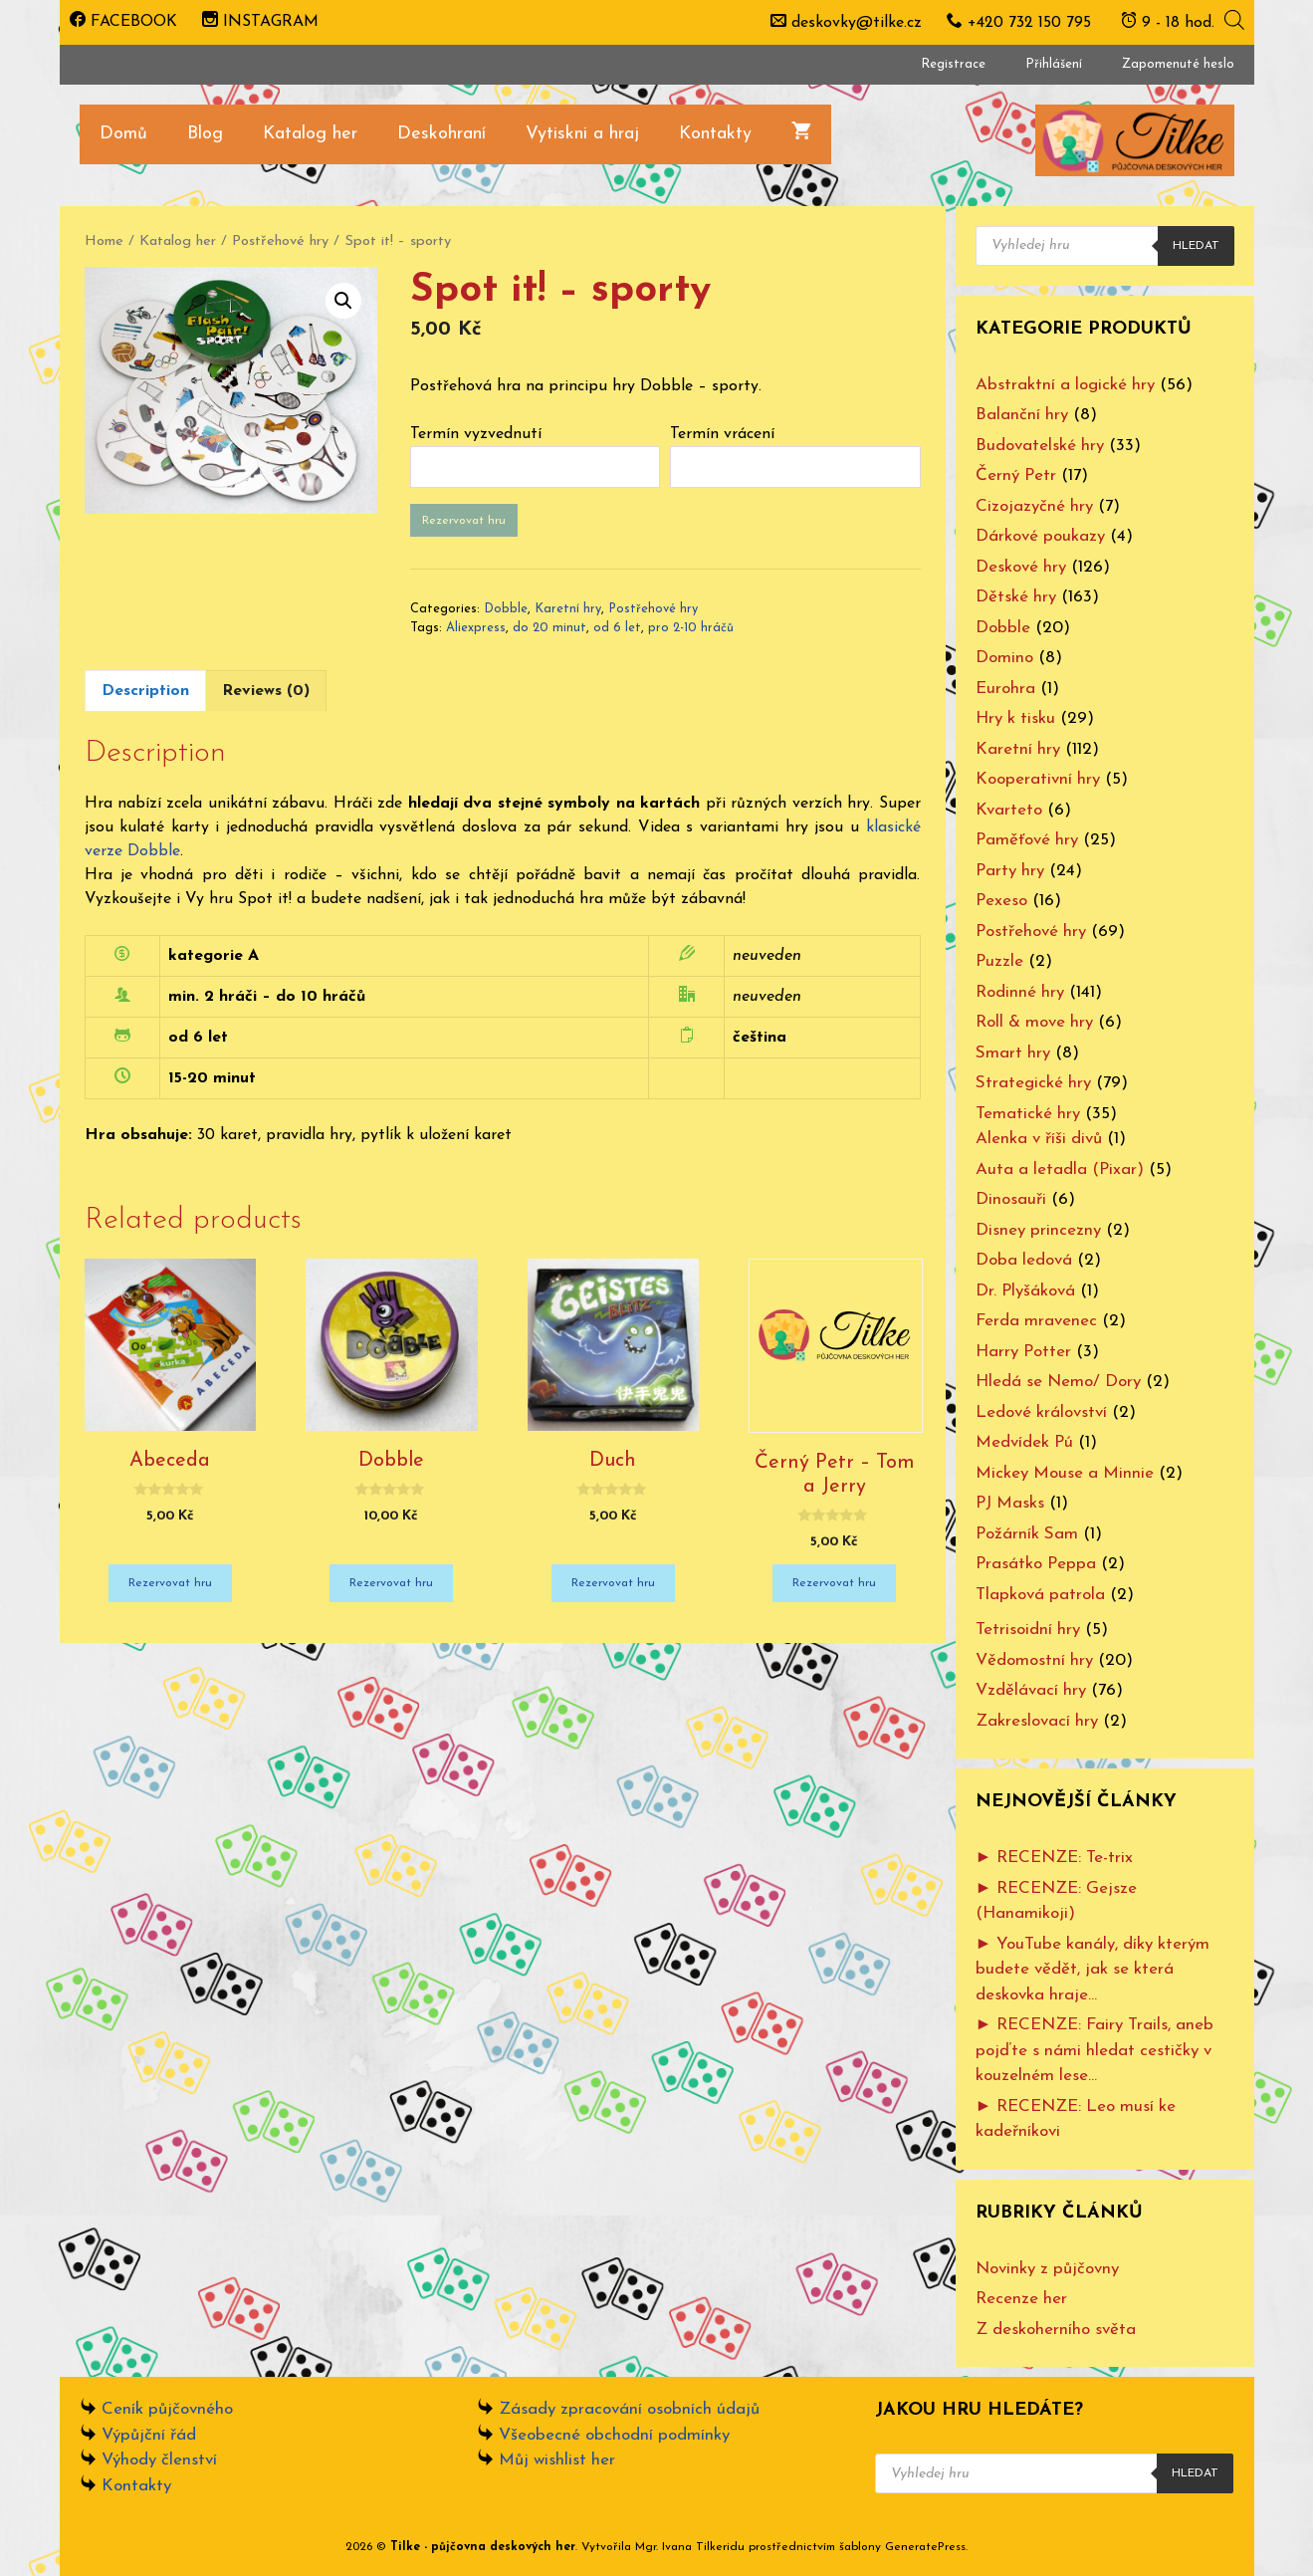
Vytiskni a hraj (582, 133)
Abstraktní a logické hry (1065, 384)
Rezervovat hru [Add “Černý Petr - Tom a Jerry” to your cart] (834, 1583)
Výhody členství (159, 2460)
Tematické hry (1028, 1113)
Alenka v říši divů (1039, 1138)
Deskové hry (1021, 567)
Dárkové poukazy (1040, 536)
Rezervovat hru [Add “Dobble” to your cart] (391, 1583)
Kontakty (715, 133)
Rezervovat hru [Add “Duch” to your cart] (613, 1583)
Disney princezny (1038, 1230)
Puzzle (999, 961)
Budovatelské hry (1040, 445)
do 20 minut (549, 627)
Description (145, 691)
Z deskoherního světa (1056, 2329)
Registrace (953, 64)
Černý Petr (1016, 475)
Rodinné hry (1020, 992)
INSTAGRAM (260, 22)
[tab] (145, 690)
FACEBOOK (123, 22)
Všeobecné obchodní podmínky (614, 2435)
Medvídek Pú (1024, 1442)
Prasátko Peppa (1036, 1563)
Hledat (1196, 246)
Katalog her (310, 133)
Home (104, 241)
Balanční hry (1022, 414)
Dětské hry (1016, 596)
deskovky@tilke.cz (856, 23)
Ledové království (1041, 1412)
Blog (205, 133)
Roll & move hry (1034, 1022)
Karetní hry (568, 608)
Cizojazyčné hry (1034, 506)
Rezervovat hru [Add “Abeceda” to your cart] (170, 1583)
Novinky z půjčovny (1047, 2268)
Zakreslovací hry (1037, 1721)
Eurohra (1005, 688)
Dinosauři (1011, 1199)
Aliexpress (476, 627)
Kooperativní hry (1038, 779)
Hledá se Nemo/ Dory (1058, 1381)
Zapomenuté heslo (1178, 64)
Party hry (1010, 870)
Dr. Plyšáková (1025, 1291)
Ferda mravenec (1036, 1320)
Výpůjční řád (149, 2435)
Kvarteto (1009, 810)
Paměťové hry (1027, 839)
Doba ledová (1024, 1260)
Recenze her (1021, 2298)
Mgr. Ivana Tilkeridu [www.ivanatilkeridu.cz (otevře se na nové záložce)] (690, 2547)
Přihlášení (1053, 64)
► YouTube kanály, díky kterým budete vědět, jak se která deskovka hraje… (1093, 1969)
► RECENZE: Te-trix (1055, 1857)
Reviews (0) (266, 691)
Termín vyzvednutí (476, 434)
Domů (123, 133)
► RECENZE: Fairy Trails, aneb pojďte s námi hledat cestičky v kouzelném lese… (1095, 2050)
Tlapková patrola (1040, 1594)
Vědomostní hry (1034, 1660)
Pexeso (1001, 900)
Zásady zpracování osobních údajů (629, 2409)
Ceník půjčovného (167, 2409)
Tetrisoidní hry (1028, 1629)
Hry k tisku (1015, 718)
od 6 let (617, 627)
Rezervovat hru (464, 521)
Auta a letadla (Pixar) (1060, 1169)
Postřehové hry (280, 241)
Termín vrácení (722, 434)
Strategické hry (1033, 1082)
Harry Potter (1023, 1351)
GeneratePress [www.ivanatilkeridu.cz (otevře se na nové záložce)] (925, 2547)
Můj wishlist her (557, 2460)
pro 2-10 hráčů (691, 627)
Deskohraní (441, 133)
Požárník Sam (1027, 1533)
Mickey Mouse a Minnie (1065, 1473)
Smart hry (1013, 1053)
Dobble (506, 608)
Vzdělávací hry (1031, 1690)
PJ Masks (1010, 1503)
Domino (1004, 657)
